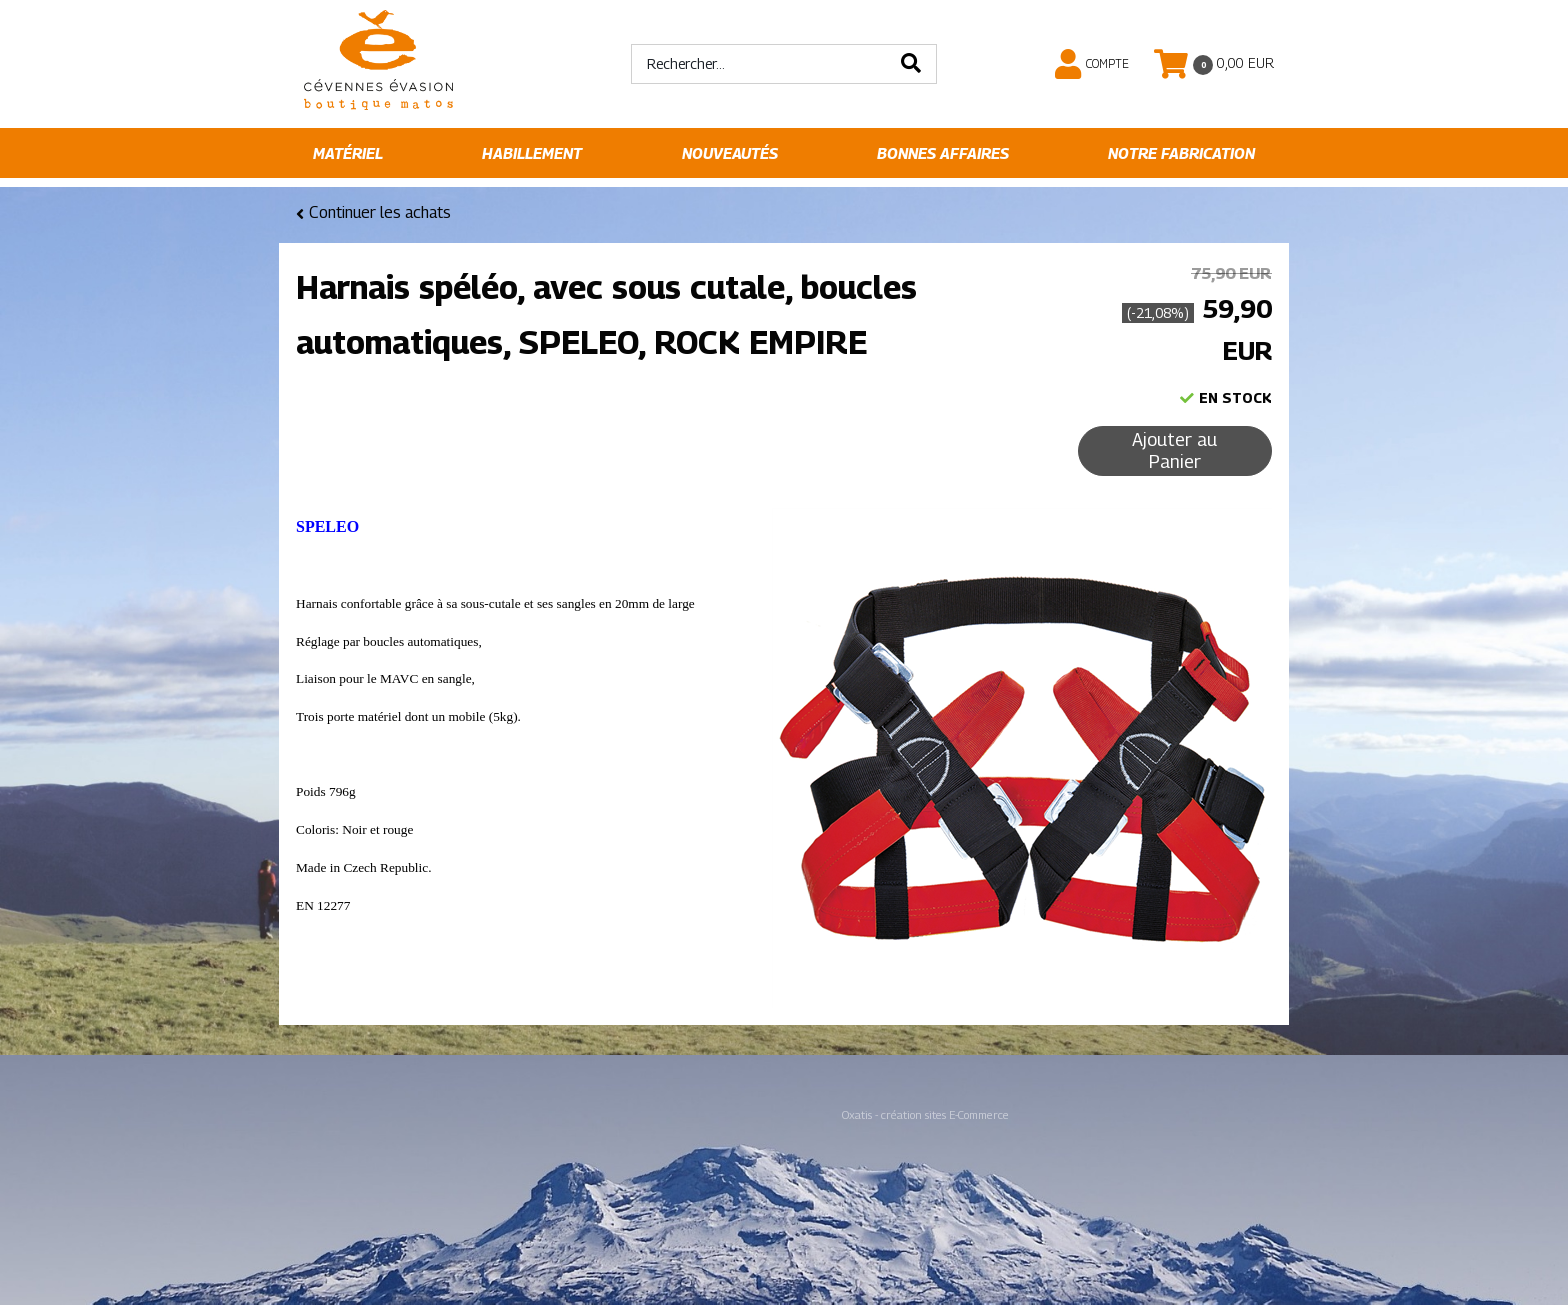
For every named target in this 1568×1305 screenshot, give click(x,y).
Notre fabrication (1181, 153)
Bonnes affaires (943, 153)
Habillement (532, 153)
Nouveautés (730, 153)
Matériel (348, 153)
